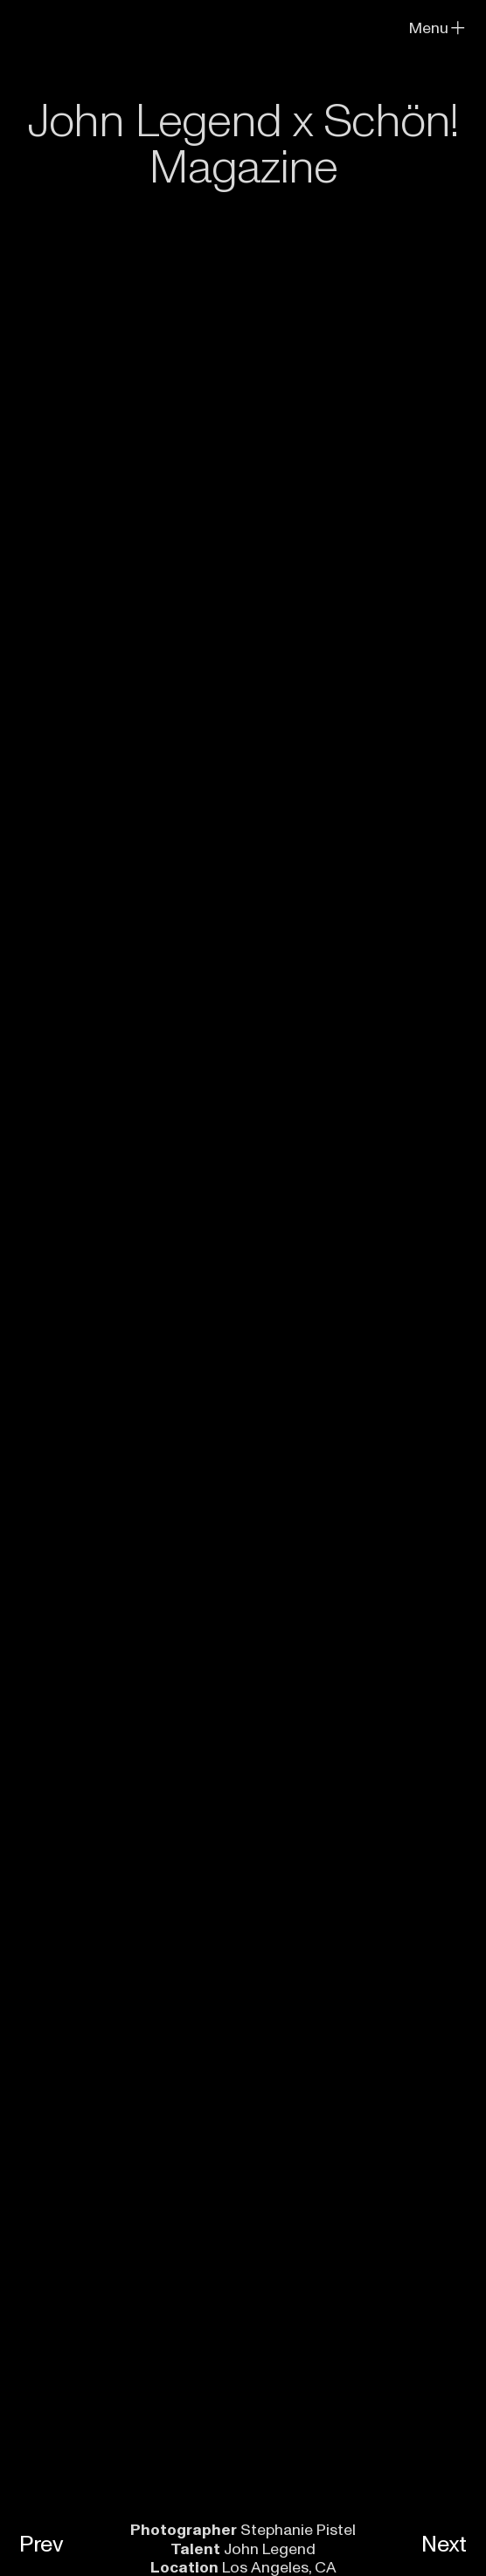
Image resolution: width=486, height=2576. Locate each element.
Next (444, 2544)
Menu (438, 28)
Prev (41, 2544)
